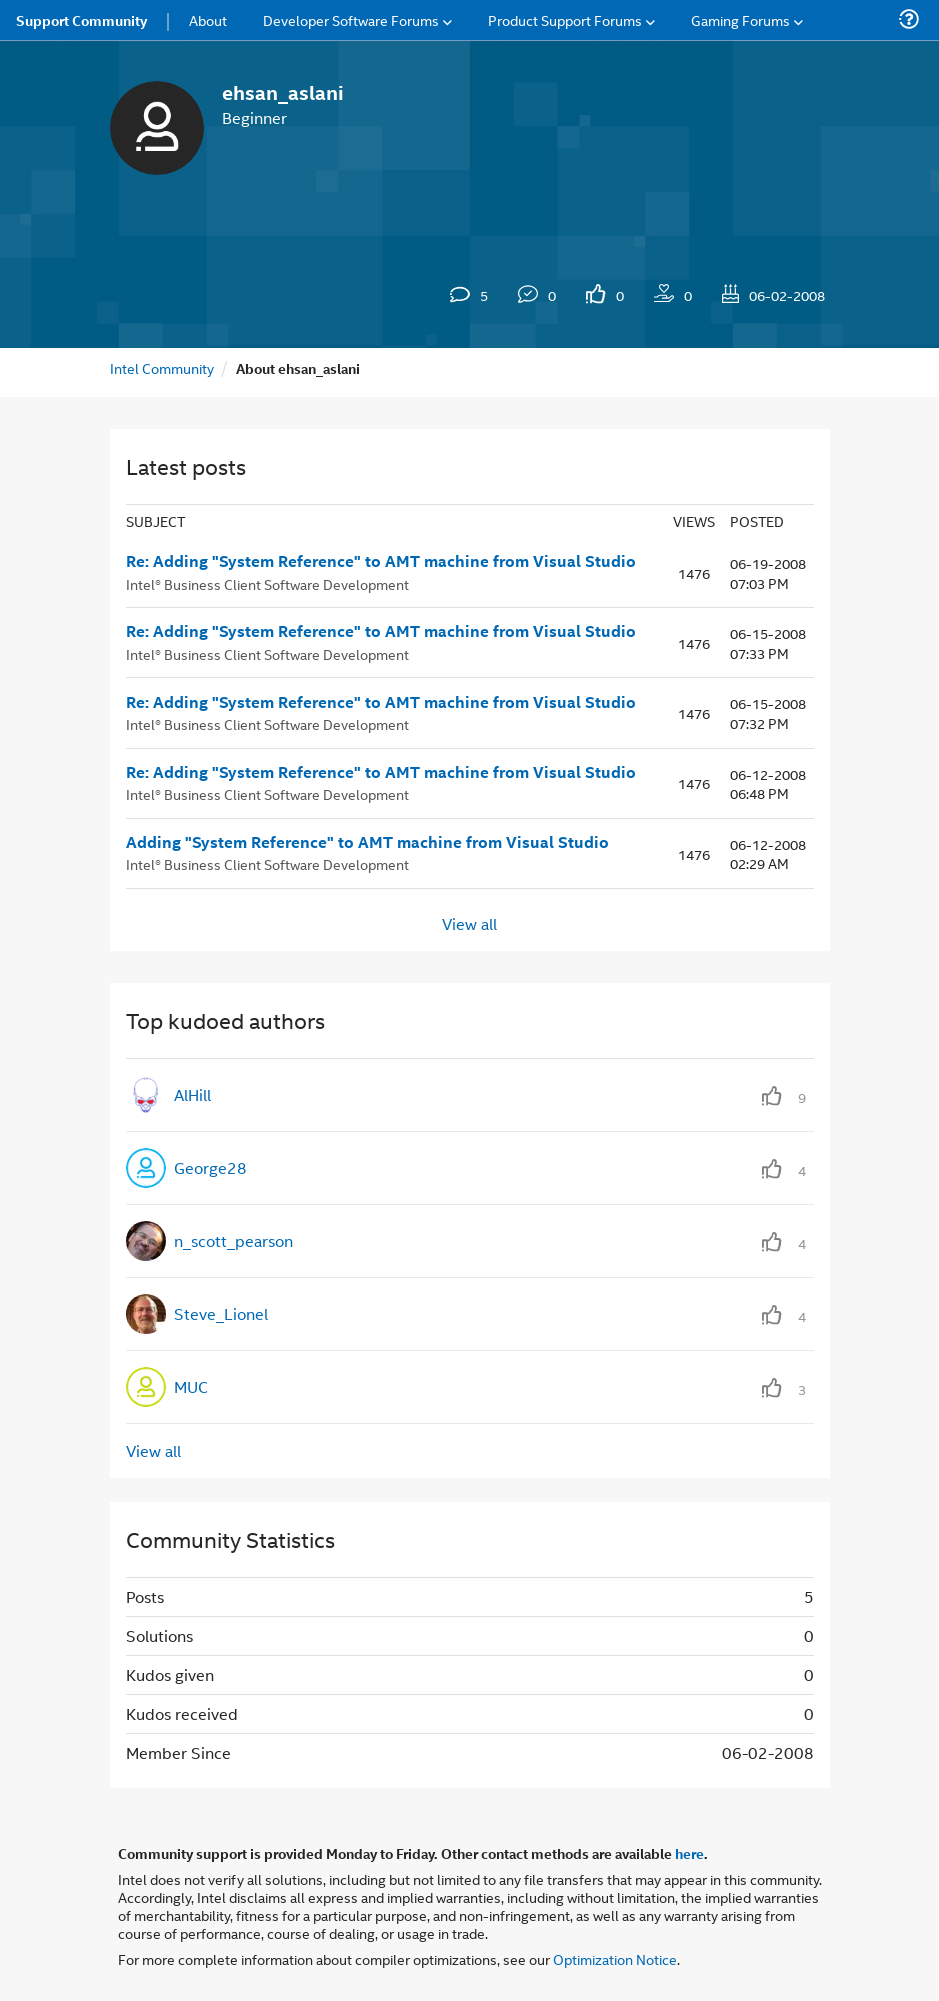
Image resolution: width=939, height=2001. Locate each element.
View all (469, 923)
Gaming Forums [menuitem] (740, 19)
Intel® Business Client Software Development (267, 583)
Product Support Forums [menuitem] (565, 19)
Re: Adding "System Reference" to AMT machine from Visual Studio (381, 561)
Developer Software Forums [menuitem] (351, 19)
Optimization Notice (615, 1958)
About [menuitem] (208, 19)
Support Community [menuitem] (81, 20)
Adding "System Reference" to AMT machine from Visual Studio (367, 842)
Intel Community (162, 367)
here (689, 1853)
